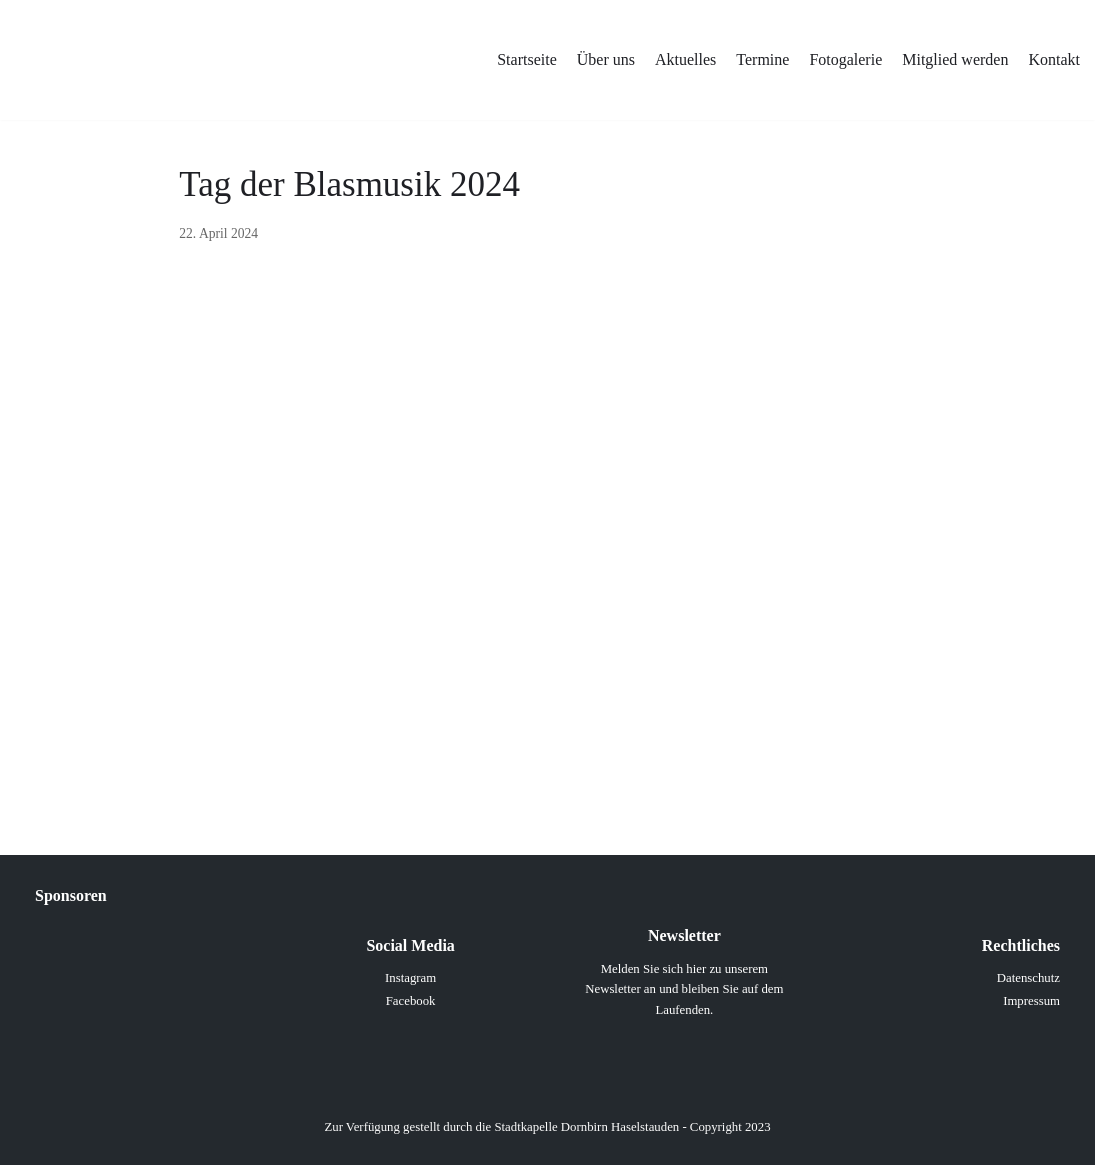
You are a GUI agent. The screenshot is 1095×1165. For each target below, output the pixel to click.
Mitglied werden (955, 59)
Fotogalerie (845, 59)
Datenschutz (1028, 978)
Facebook (411, 1001)
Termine (762, 59)
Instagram (410, 978)
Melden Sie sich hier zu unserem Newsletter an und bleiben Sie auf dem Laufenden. (684, 989)
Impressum (1031, 1001)
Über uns (606, 59)
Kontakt (1054, 59)
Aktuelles (685, 59)
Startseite (527, 59)
